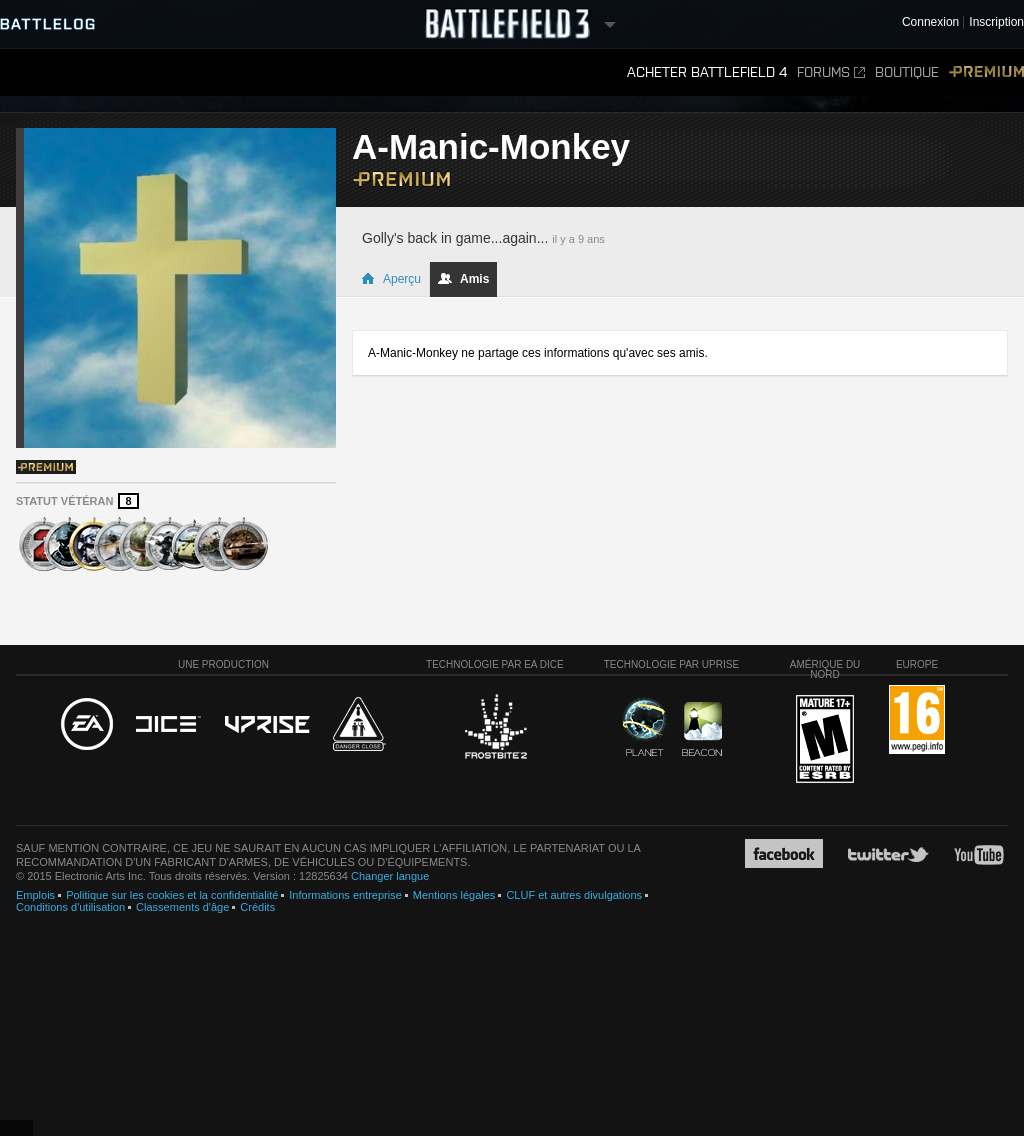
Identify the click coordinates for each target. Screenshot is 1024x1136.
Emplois (35, 895)
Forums (831, 72)
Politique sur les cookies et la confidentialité (172, 895)
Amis (463, 279)
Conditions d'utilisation (70, 907)
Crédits (257, 907)
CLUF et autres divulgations (574, 895)
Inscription (996, 22)
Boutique (907, 72)
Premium (986, 72)
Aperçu (391, 279)
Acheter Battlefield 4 (707, 72)
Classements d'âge (182, 907)
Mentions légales (454, 895)
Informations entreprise (345, 895)
